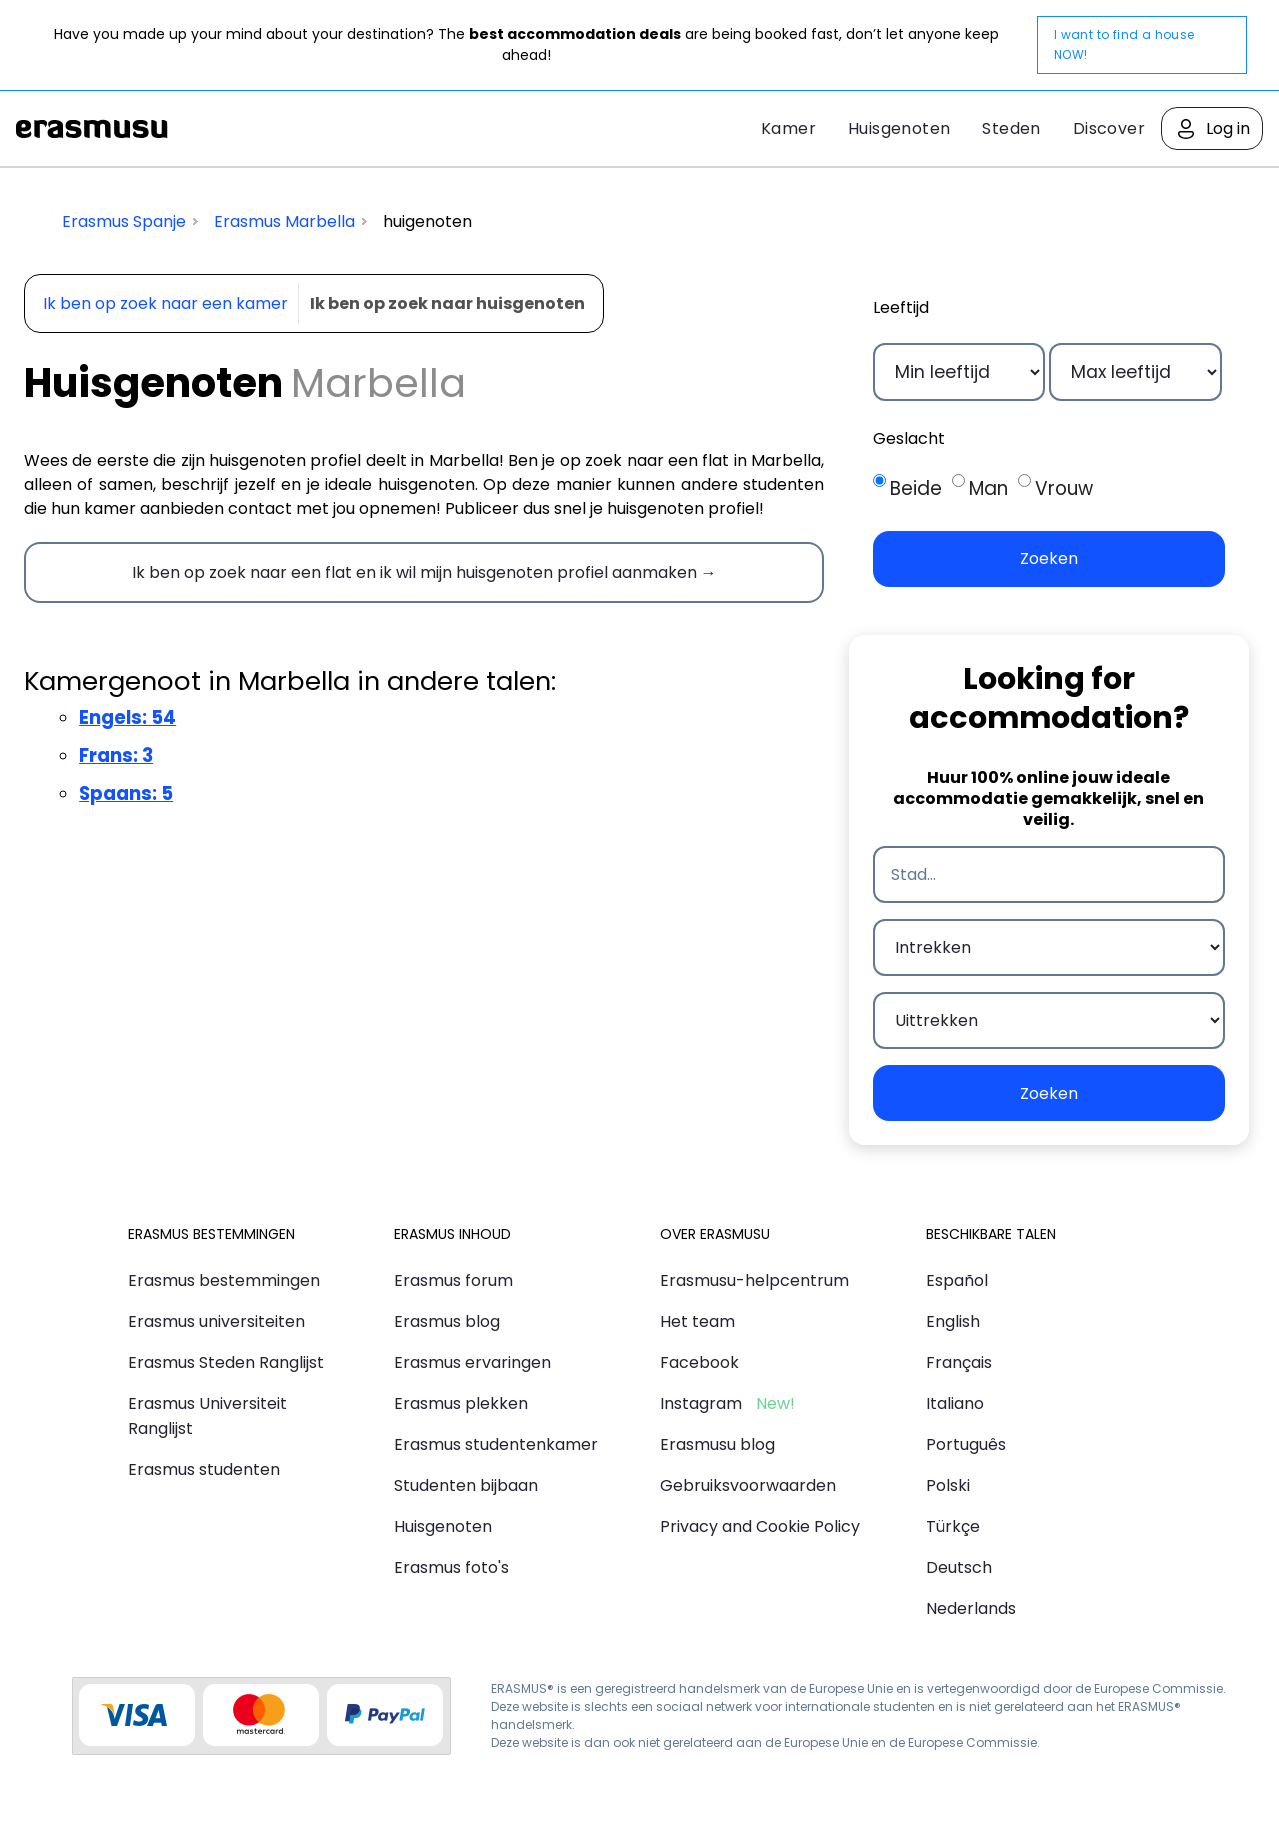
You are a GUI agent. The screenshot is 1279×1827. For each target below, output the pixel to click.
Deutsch (959, 1567)
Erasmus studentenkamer (496, 1444)
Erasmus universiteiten (216, 1321)
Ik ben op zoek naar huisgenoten (447, 303)
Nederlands (971, 1608)
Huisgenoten (899, 128)
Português (966, 1444)
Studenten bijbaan (466, 1485)
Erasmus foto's (451, 1567)
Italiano (955, 1403)
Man (988, 488)
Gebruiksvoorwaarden (748, 1485)
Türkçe (953, 1526)
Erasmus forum (453, 1280)
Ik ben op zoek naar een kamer (165, 303)
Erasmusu (92, 129)
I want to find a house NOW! (1124, 44)
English (953, 1321)
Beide (916, 488)
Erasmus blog (447, 1321)
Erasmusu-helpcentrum (754, 1280)
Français (959, 1362)
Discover (1109, 128)
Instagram (701, 1403)
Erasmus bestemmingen (224, 1280)
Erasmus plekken (461, 1403)
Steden (1011, 128)
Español (957, 1280)
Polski (948, 1485)
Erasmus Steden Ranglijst (226, 1362)
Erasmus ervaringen (472, 1362)
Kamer (788, 128)
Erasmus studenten (204, 1469)
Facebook (699, 1362)
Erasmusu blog (717, 1444)
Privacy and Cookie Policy (760, 1526)
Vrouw (1064, 488)
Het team (697, 1321)
